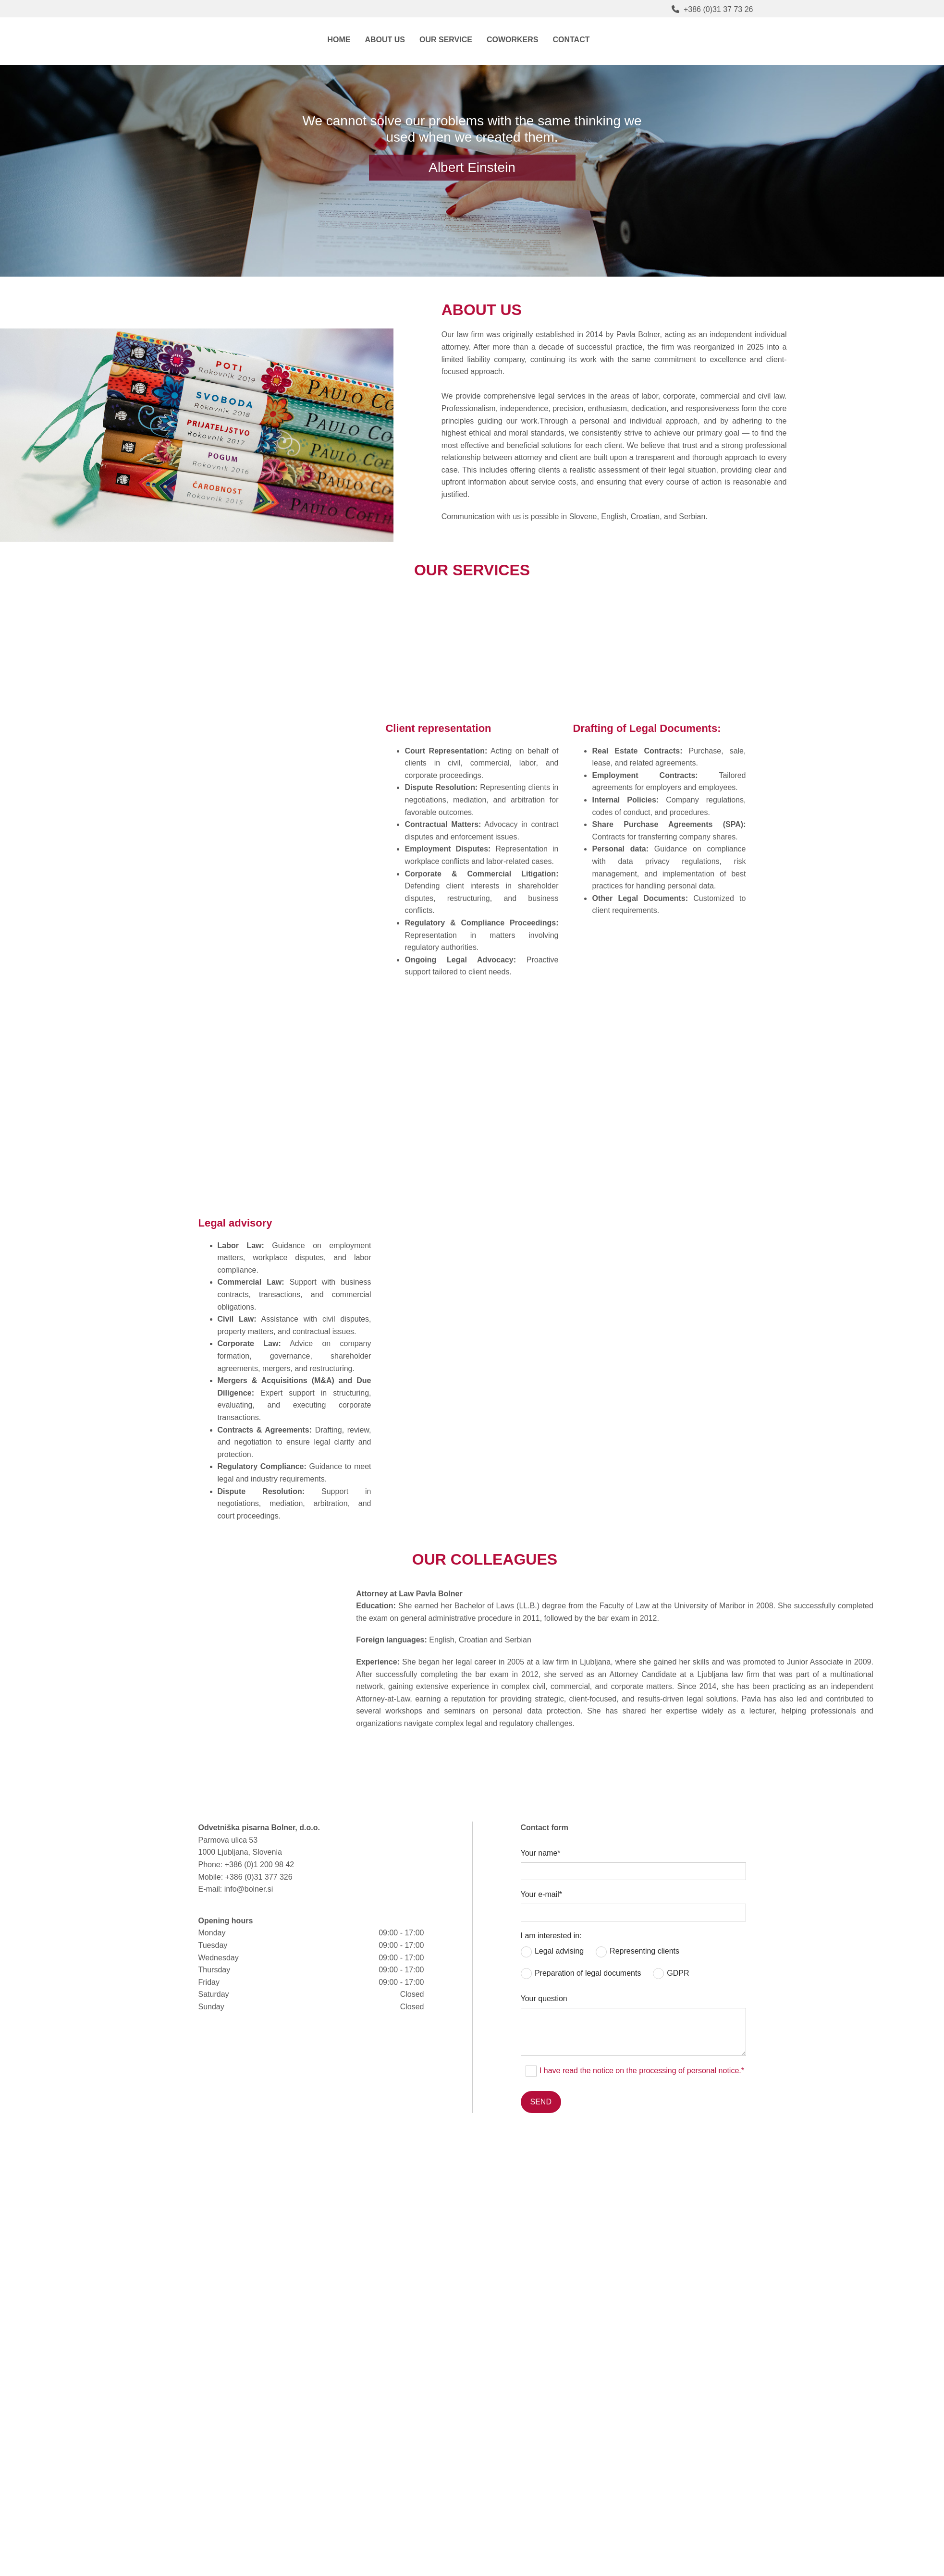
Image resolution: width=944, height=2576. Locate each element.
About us (385, 40)
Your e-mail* (542, 1894)
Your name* (541, 1853)
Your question (544, 1998)
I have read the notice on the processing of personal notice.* (641, 2070)
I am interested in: (551, 1936)
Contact (570, 40)
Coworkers (513, 40)
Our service (445, 40)
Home (338, 40)
